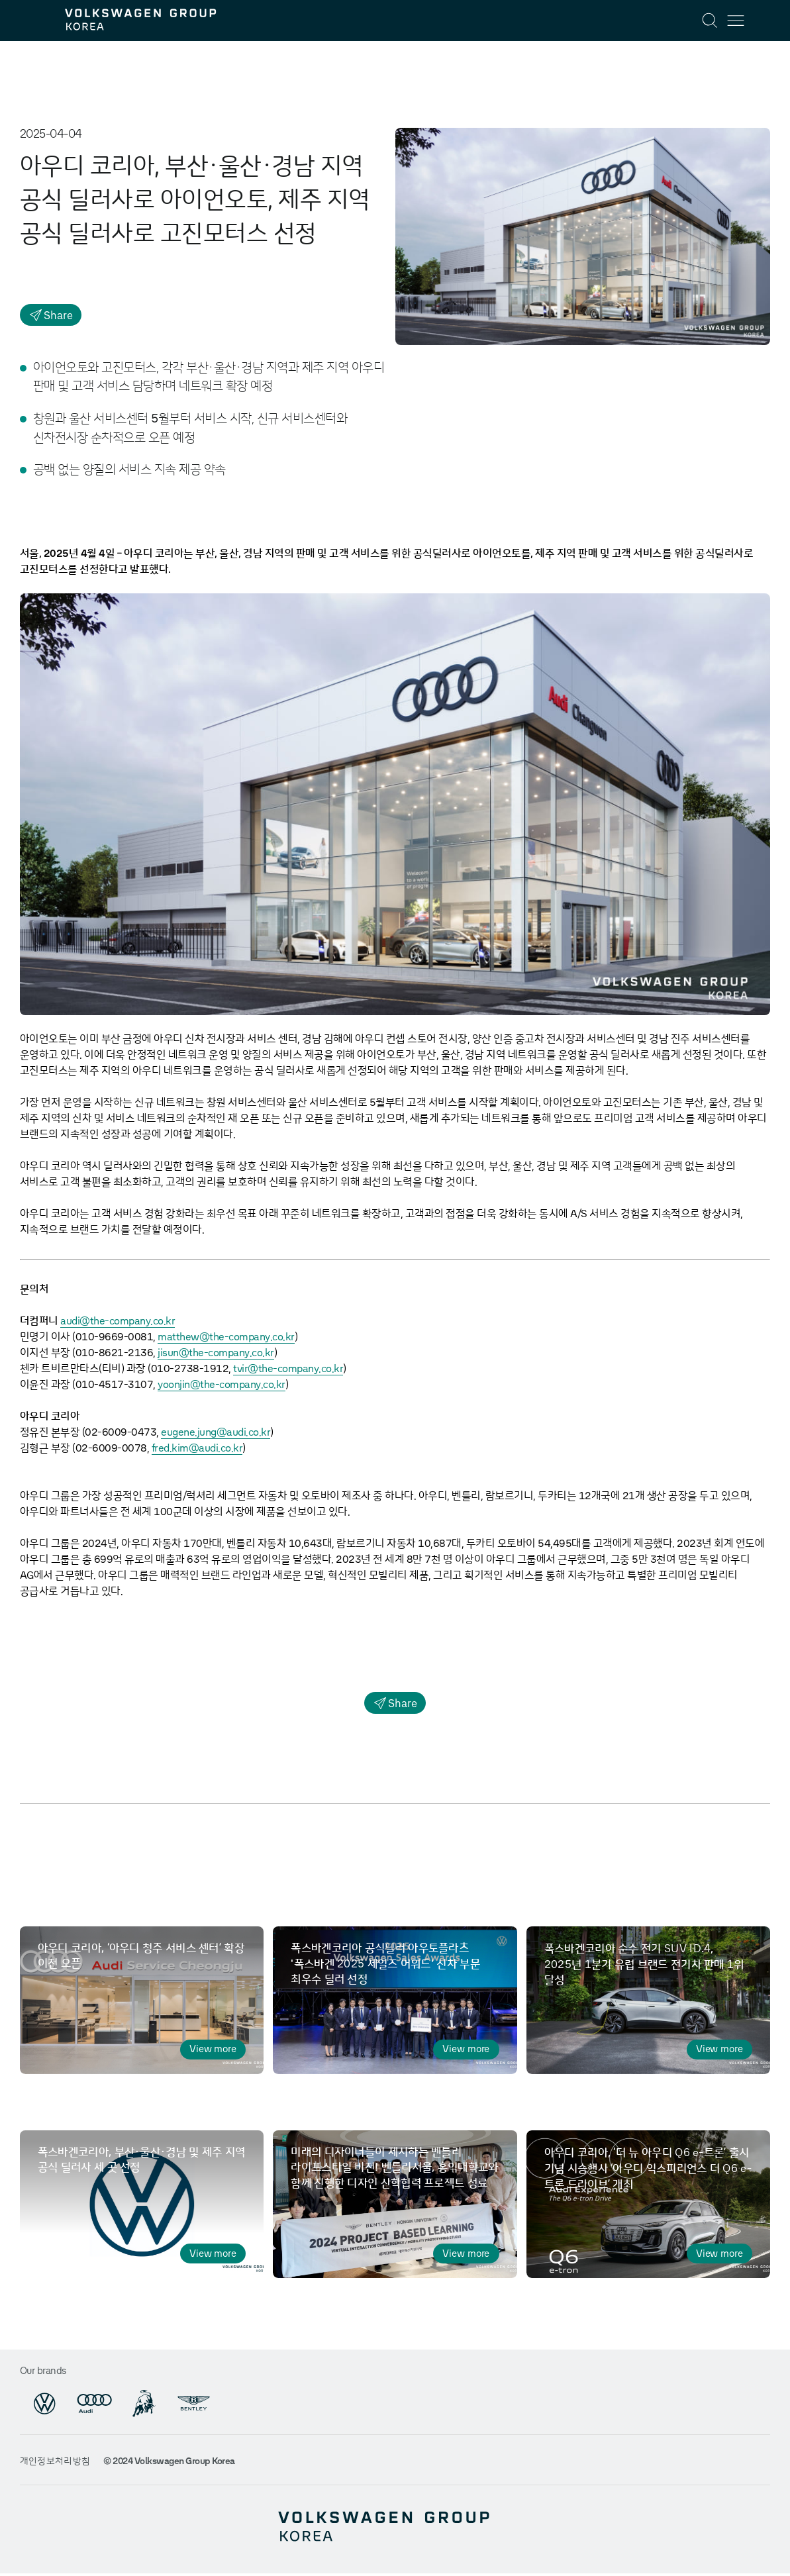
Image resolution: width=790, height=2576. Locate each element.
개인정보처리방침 (55, 2464)
